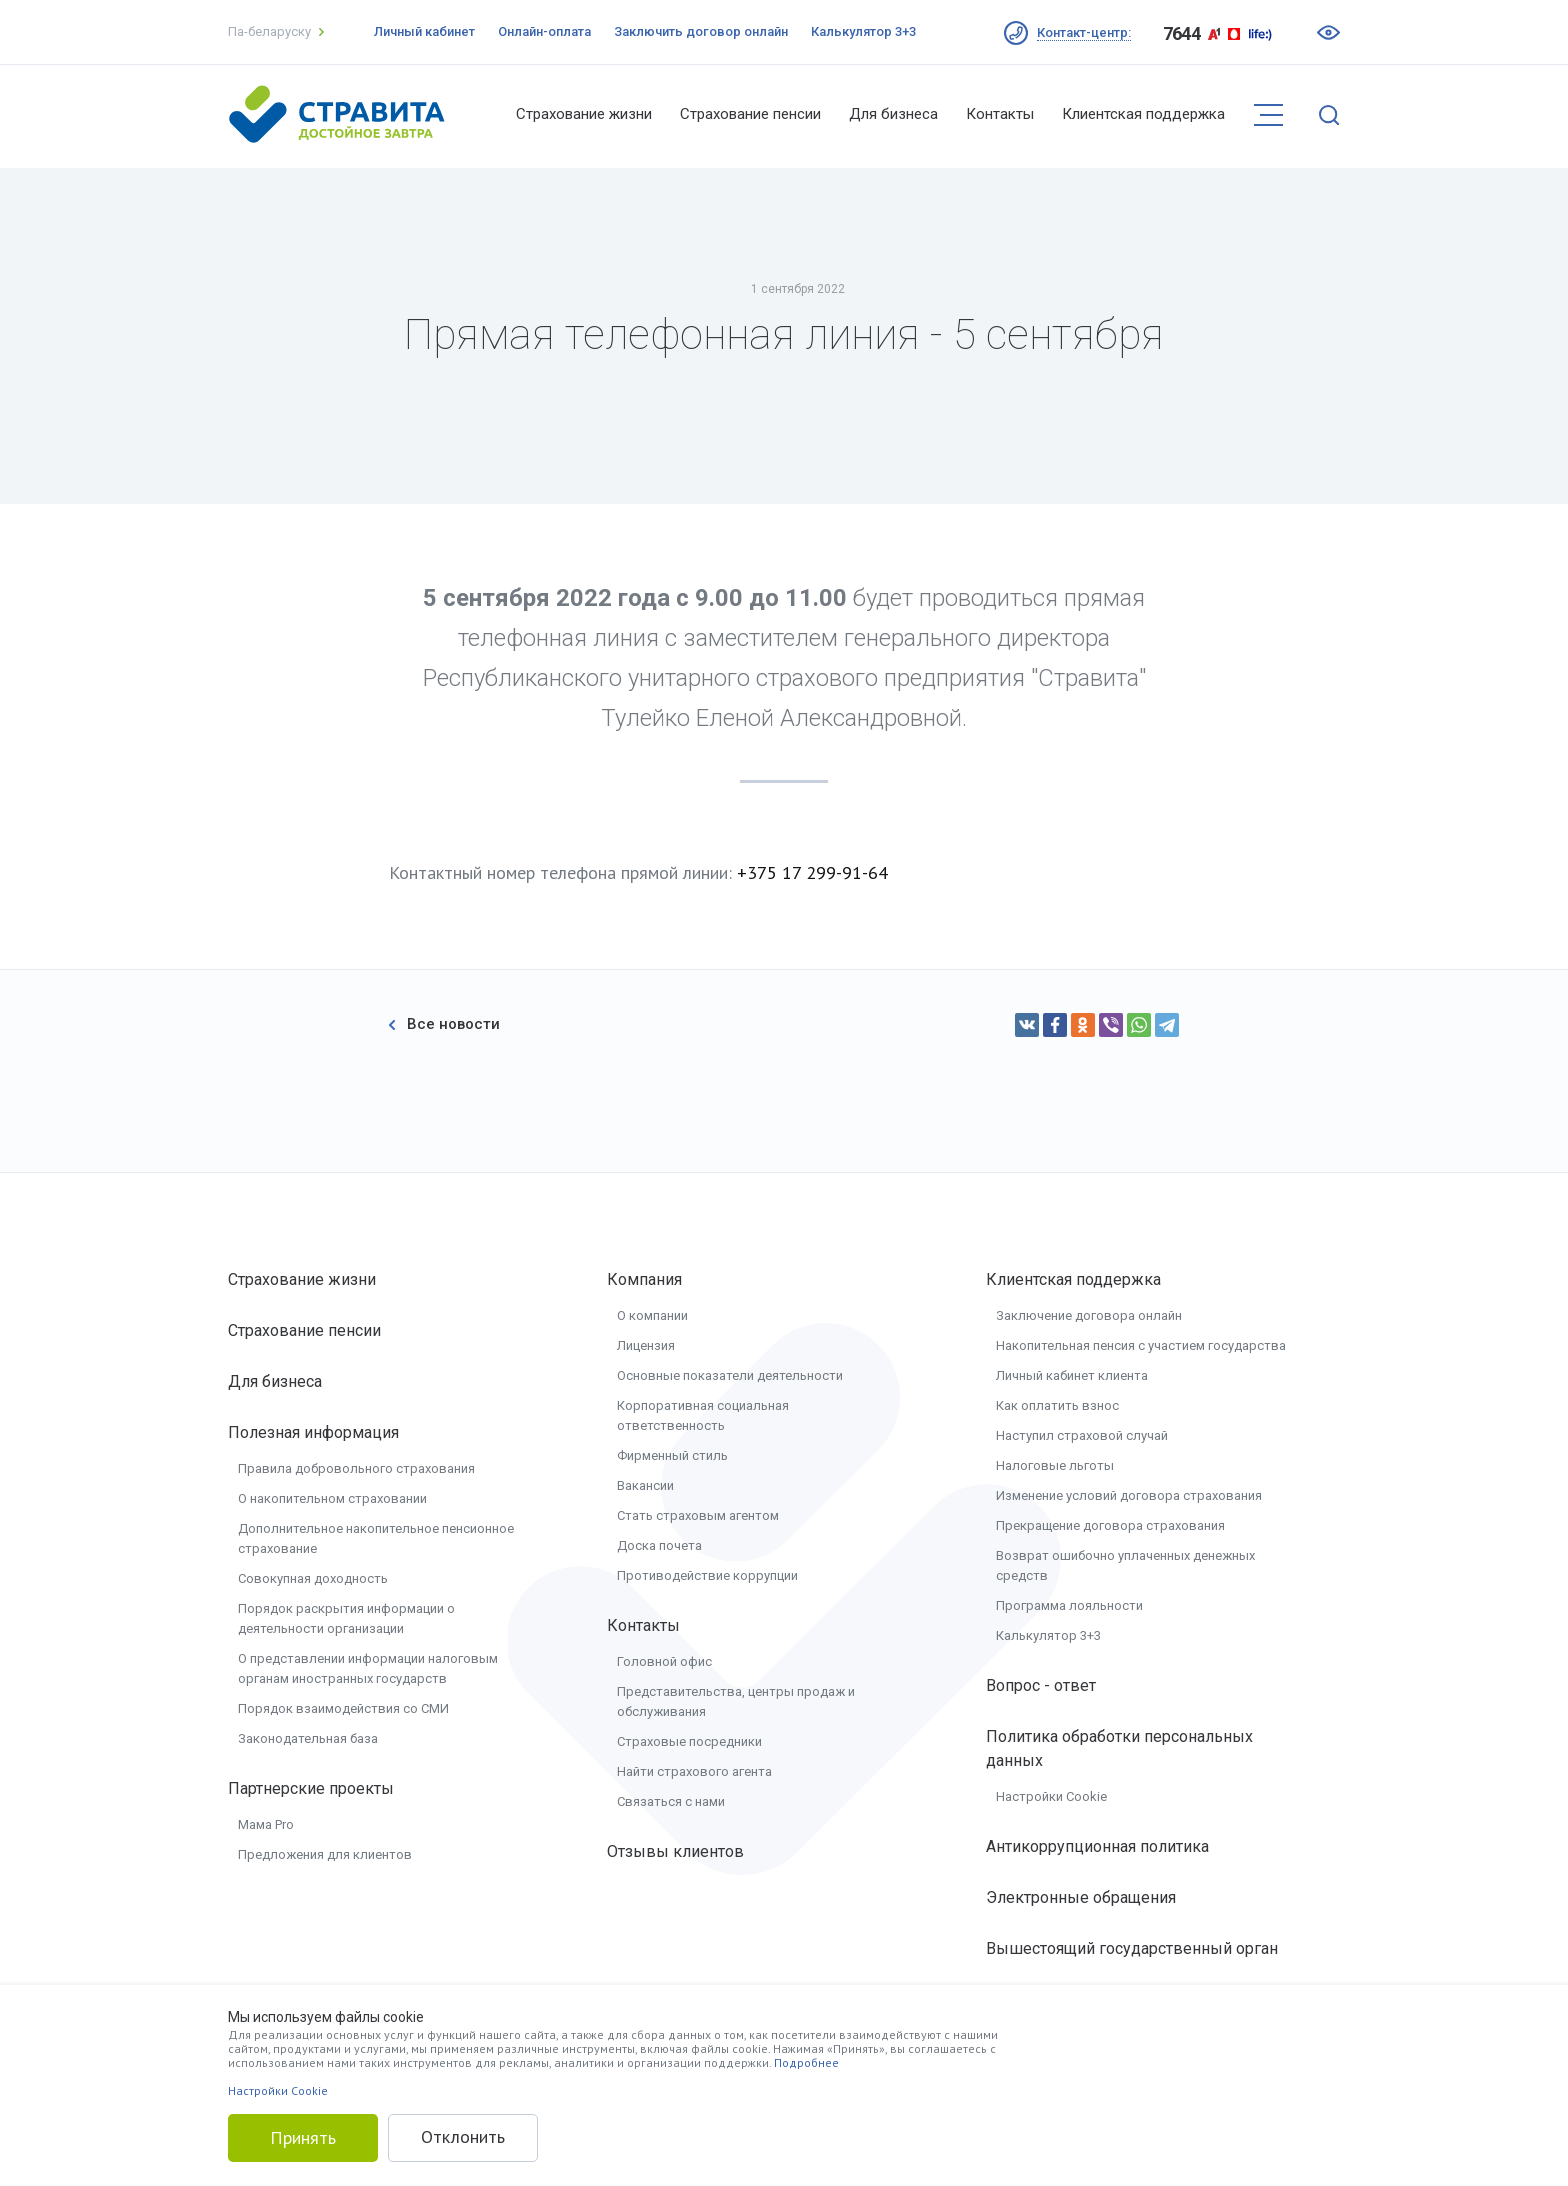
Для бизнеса (893, 114)
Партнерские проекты (311, 1788)
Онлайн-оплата (544, 31)
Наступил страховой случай (1082, 1435)
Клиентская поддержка (1143, 114)
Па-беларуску (276, 32)
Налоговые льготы (1055, 1465)
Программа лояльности (1069, 1605)
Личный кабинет (424, 31)
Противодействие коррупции (707, 1575)
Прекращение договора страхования (1110, 1525)
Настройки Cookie (1051, 1796)
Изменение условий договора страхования (1129, 1495)
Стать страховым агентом (698, 1515)
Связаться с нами (671, 1801)
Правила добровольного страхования (356, 1468)
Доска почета (659, 1545)
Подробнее (806, 2062)
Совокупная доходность (313, 1578)
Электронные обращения (1081, 1897)
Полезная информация (313, 1432)
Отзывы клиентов (675, 1851)
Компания (644, 1279)
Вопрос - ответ (1041, 1685)
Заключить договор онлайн (701, 31)
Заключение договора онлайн (1089, 1315)
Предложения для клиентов (325, 1854)
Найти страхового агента (694, 1771)
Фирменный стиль (672, 1455)
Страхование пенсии (750, 114)
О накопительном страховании (332, 1498)
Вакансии (645, 1485)
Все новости (444, 1024)
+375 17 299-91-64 (812, 872)
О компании (652, 1315)
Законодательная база (308, 1738)
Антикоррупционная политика (1097, 1846)
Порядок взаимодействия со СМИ (343, 1708)
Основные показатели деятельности (730, 1375)
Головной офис (664, 1661)
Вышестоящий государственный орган (1132, 1948)
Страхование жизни (584, 114)
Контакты (1000, 114)
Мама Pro (266, 1824)
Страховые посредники (689, 1741)
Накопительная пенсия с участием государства (1141, 1345)
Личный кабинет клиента (1072, 1375)
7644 (1181, 34)
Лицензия (646, 1345)
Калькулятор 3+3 (863, 31)
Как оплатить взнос (1057, 1405)
